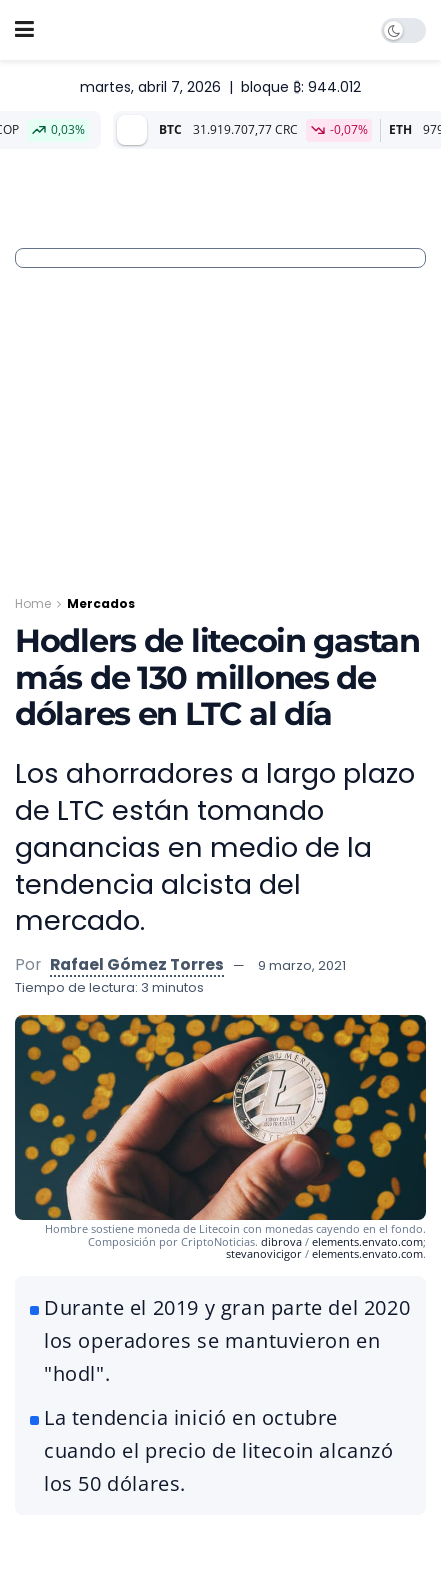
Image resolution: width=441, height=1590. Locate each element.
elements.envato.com (367, 1241)
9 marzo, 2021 (302, 965)
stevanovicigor (264, 1253)
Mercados (101, 603)
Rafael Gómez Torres (137, 964)
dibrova (281, 1241)
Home (33, 603)
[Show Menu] (24, 30)
